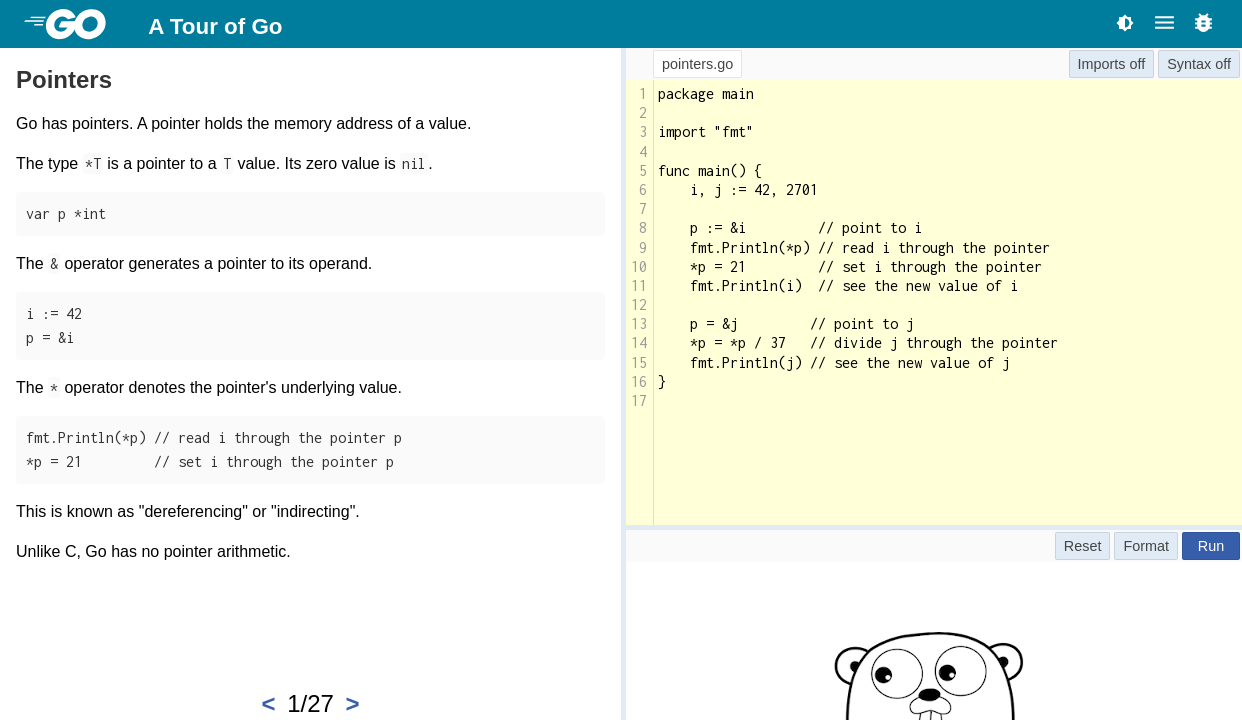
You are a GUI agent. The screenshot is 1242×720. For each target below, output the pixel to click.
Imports (1102, 64)
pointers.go (697, 64)
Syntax (1189, 64)
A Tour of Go (215, 26)
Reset (1083, 546)
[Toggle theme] (1125, 22)
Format (1146, 546)
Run (1211, 546)
